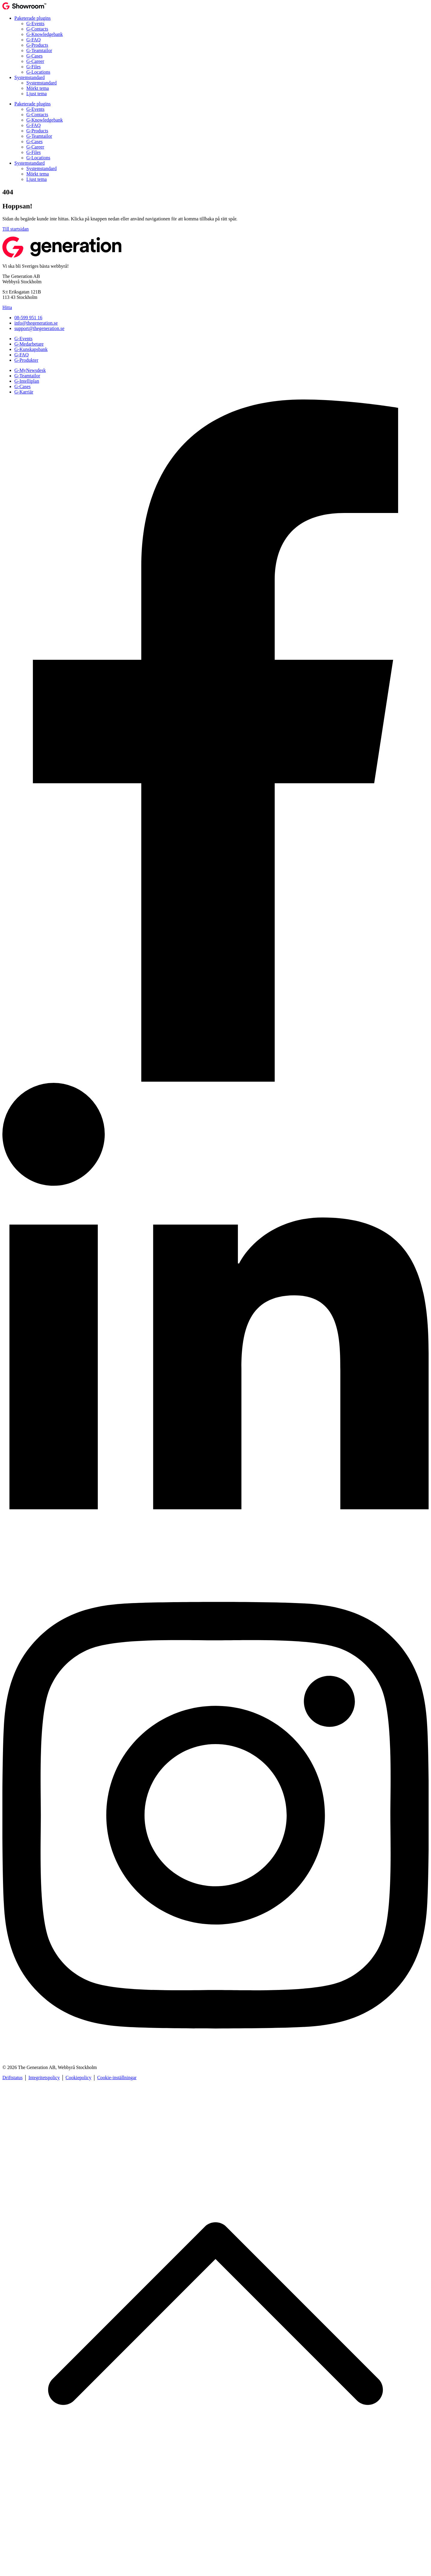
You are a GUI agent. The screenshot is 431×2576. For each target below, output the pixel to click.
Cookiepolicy (78, 2077)
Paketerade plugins (32, 18)
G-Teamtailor (39, 50)
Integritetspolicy (44, 2077)
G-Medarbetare (29, 343)
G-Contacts (37, 28)
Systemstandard (29, 77)
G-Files (33, 66)
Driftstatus (12, 2077)
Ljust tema (36, 93)
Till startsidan (15, 228)
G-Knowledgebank (44, 34)
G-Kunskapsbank (31, 349)
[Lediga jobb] (215, 1568)
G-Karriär (23, 391)
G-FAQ (33, 39)
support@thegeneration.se (39, 328)
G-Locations (38, 72)
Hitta (7, 307)
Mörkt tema (37, 88)
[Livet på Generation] (215, 2057)
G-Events (35, 23)
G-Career (35, 61)
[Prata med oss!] (215, 1080)
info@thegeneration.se (36, 323)
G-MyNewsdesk (30, 370)
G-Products (37, 45)
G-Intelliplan (26, 381)
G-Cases (34, 55)
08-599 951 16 (28, 317)
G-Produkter (26, 360)
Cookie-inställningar (117, 2077)
